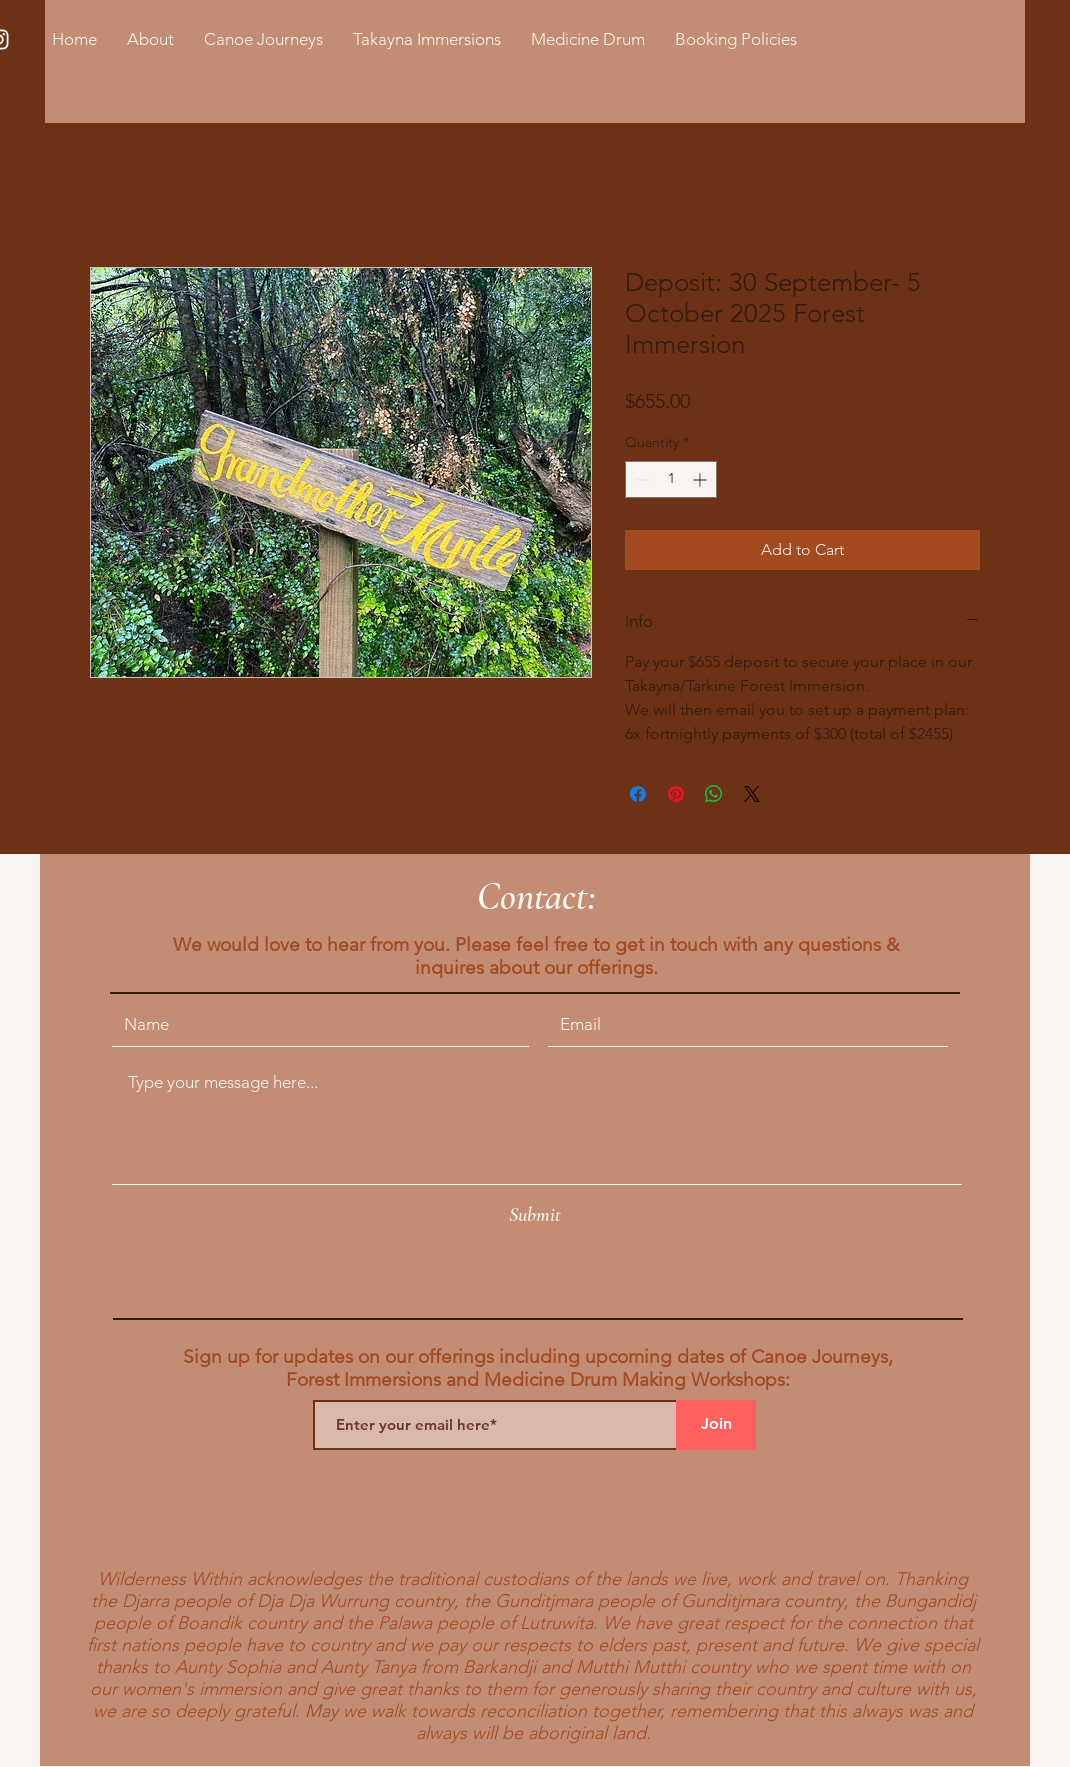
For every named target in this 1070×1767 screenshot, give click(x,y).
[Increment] (701, 479)
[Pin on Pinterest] (676, 794)
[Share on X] (752, 794)
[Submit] (535, 1215)
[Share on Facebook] (638, 794)
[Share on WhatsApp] (714, 794)
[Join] (716, 1425)
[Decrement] (640, 479)
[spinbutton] (671, 479)
